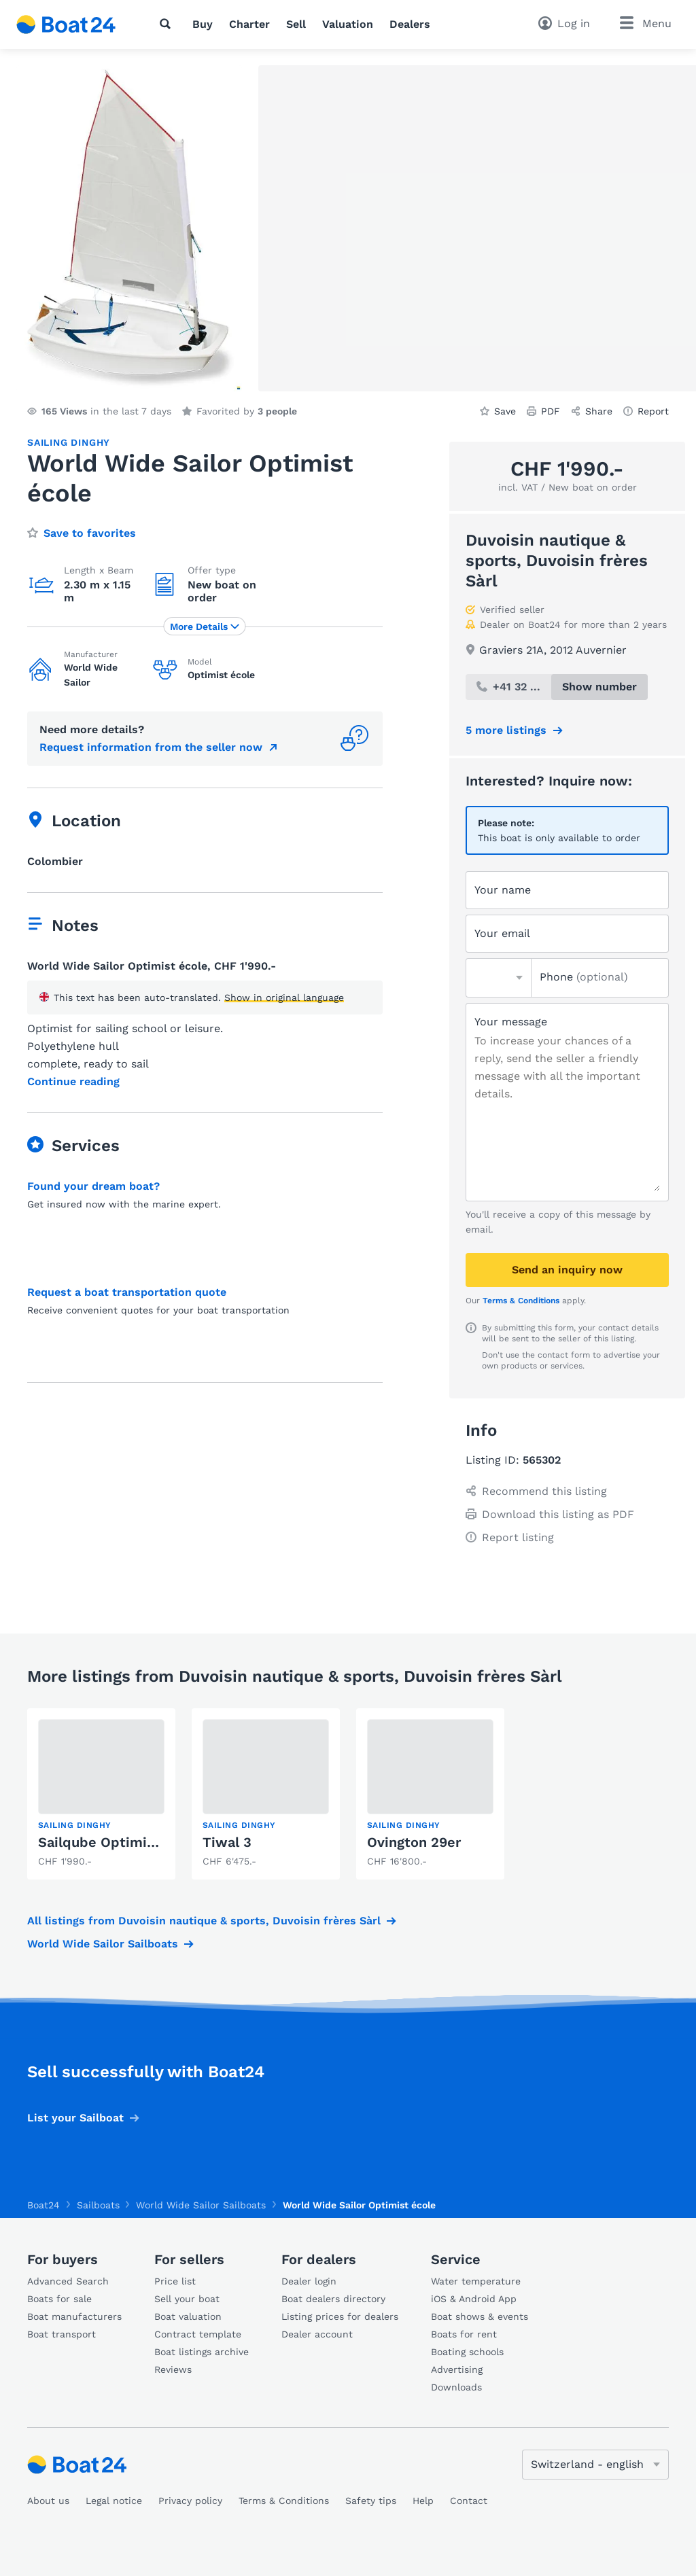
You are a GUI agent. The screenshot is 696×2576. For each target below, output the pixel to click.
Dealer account (317, 2334)
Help (423, 2500)
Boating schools (467, 2351)
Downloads (456, 2387)
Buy (202, 24)
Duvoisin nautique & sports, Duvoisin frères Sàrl (557, 560)
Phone (584, 976)
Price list (175, 2281)
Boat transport (61, 2334)
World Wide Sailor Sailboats (102, 1943)
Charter (249, 24)
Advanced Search (68, 2281)
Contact (468, 2500)
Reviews (173, 2369)
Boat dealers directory (333, 2298)
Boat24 (43, 2205)
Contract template (197, 2334)
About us (48, 2500)
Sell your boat (187, 2298)
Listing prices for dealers (339, 2316)
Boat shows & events (479, 2316)
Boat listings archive (201, 2351)
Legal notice (114, 2500)
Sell (296, 24)
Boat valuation (188, 2316)
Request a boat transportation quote (126, 1292)
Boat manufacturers (74, 2316)
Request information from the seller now (150, 747)
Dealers (409, 24)
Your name (502, 889)
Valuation (347, 24)
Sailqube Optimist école (119, 1842)
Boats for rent (464, 2334)
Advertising (457, 2369)
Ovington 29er (414, 1842)
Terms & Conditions (521, 1300)
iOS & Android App (474, 2298)
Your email (502, 933)
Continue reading (73, 1082)
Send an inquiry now (567, 1269)
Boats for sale (59, 2298)
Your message (510, 1021)
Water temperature (476, 2281)
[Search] (168, 24)
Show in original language (284, 997)
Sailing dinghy (68, 442)
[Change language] (595, 2465)
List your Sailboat (75, 2117)
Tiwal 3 (227, 1842)
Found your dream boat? (93, 1186)
